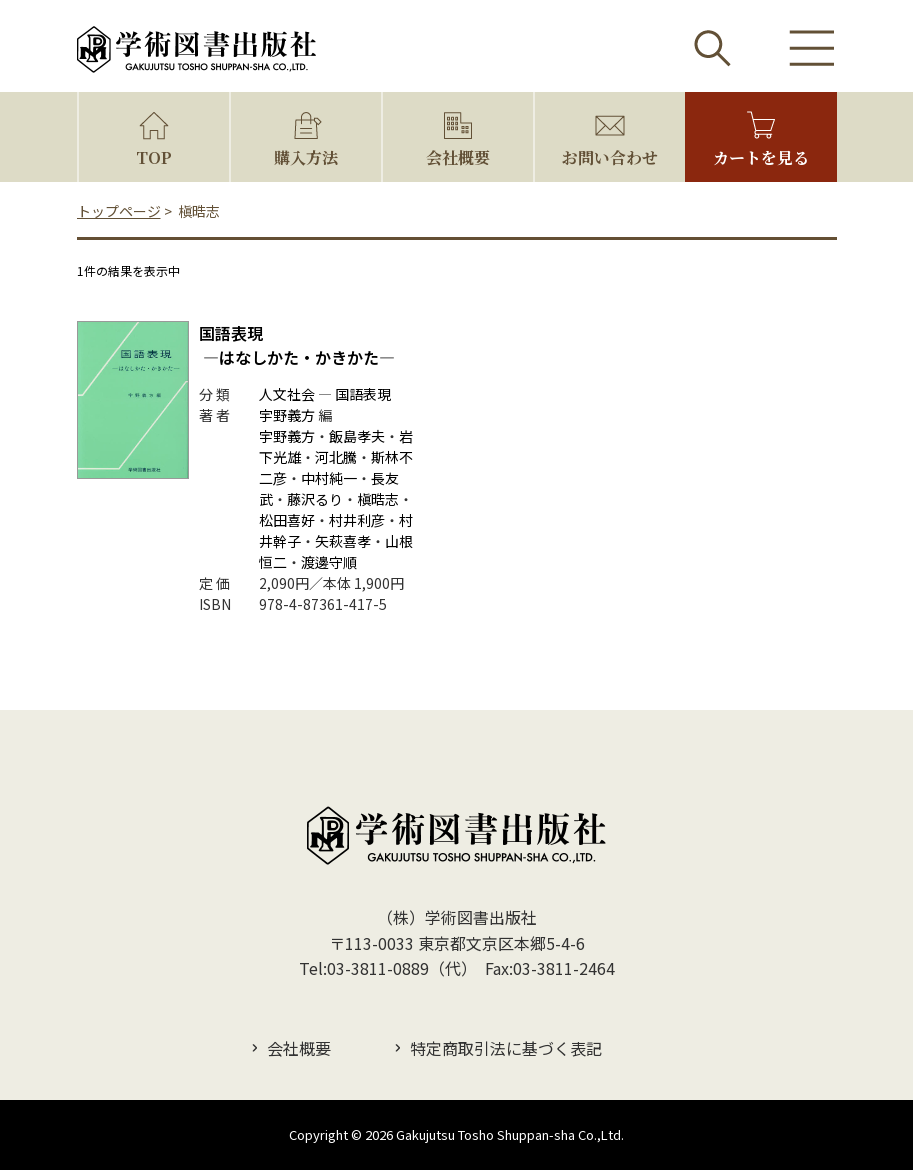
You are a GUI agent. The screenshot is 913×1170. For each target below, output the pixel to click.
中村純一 (329, 478)
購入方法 (306, 157)
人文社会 (287, 394)
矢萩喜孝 (343, 541)
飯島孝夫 (357, 436)
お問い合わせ (610, 157)
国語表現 (297, 345)
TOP (154, 157)
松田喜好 (287, 520)
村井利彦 (357, 520)
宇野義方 (287, 415)
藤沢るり (315, 499)
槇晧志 (378, 499)
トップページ (119, 211)
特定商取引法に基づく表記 (506, 1048)
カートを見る (761, 157)
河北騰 (336, 457)
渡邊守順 (329, 562)
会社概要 (458, 157)
